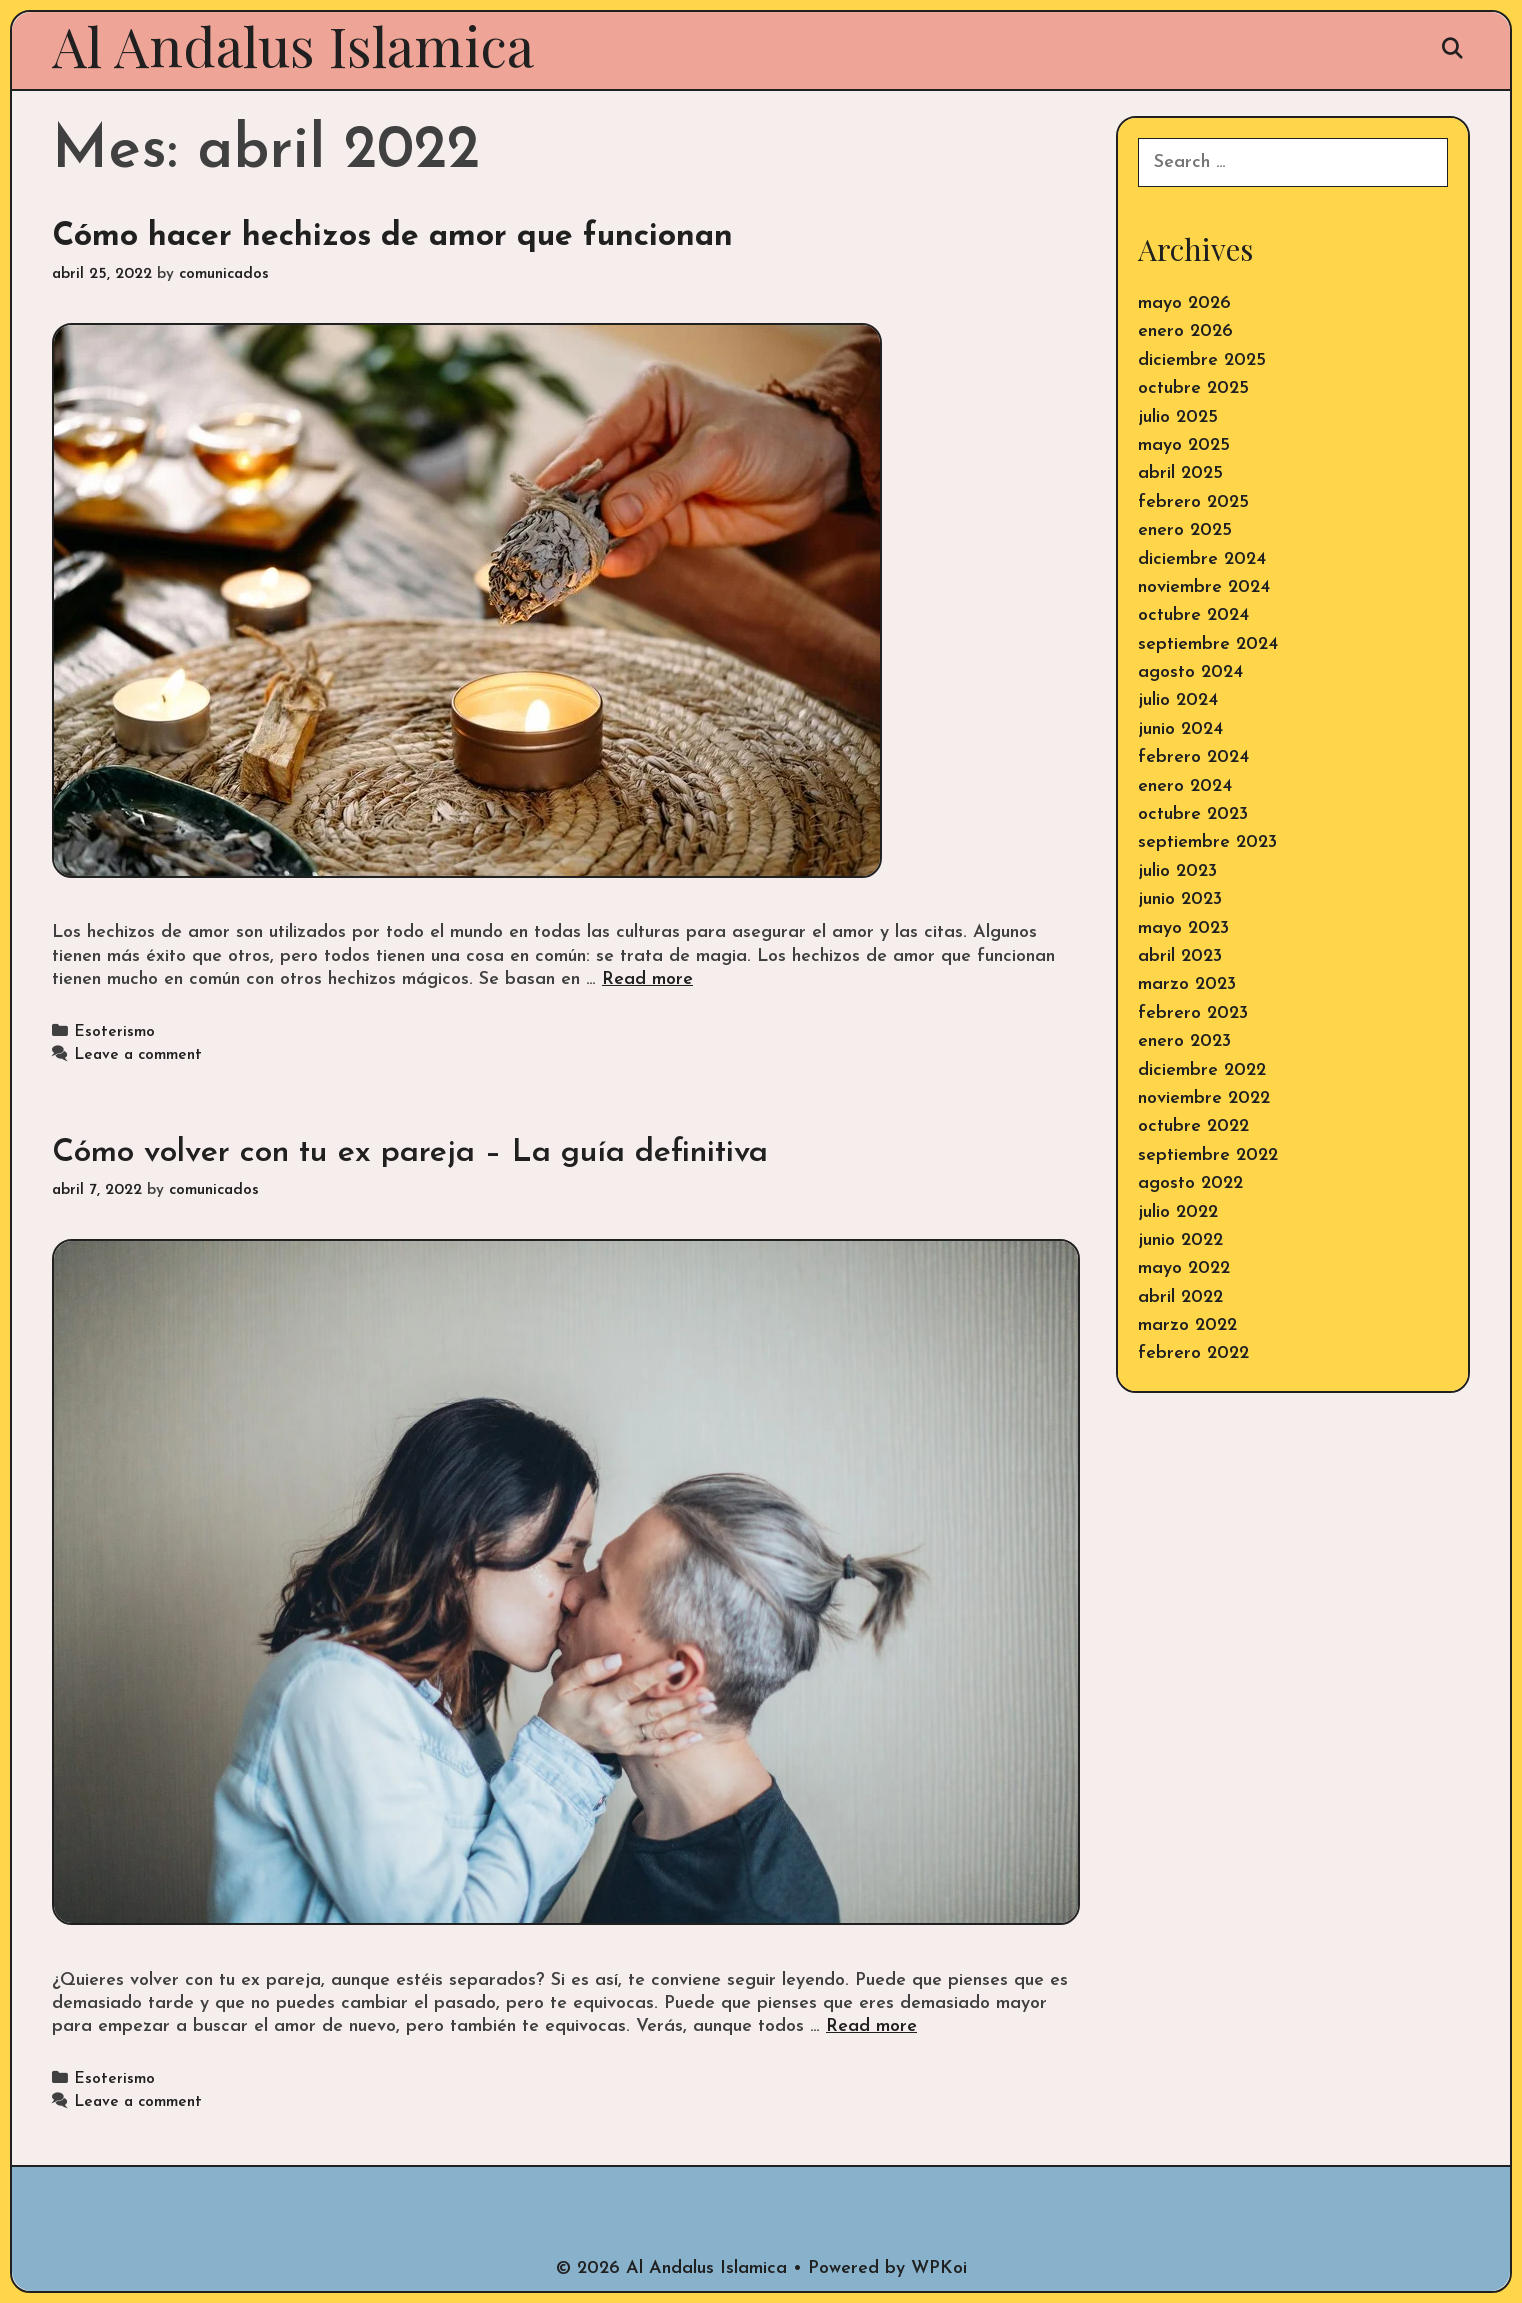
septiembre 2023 (1207, 842)
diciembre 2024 (1202, 559)
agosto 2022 (1190, 1183)
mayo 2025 (1184, 445)
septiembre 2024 (1208, 644)
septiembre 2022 (1208, 1155)
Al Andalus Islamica (293, 45)
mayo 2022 (1184, 1268)
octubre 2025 (1193, 388)
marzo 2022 (1187, 1325)
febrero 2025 (1193, 502)
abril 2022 (1180, 1297)
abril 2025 (1180, 473)
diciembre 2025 (1202, 360)
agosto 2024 (1190, 672)
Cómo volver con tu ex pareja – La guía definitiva (410, 1153)
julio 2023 (1177, 871)
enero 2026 (1185, 331)
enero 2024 (1185, 786)
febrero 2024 (1193, 757)
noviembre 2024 (1204, 587)
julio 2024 (1178, 700)
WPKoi (939, 2268)
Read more (647, 979)
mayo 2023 (1183, 928)
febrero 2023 (1193, 1013)
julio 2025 (1178, 417)
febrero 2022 (1193, 1353)
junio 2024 (1180, 729)
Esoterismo (114, 1032)
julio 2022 (1178, 1212)
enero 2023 (1184, 1041)
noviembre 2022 (1204, 1098)
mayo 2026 (1184, 303)
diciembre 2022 (1202, 1070)
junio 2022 (1180, 1240)
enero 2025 (1185, 530)
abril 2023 (1180, 956)
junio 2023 (1180, 899)
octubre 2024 (1193, 615)
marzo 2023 (1187, 984)
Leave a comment (138, 1055)
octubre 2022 (1193, 1126)
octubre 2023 (1193, 814)
